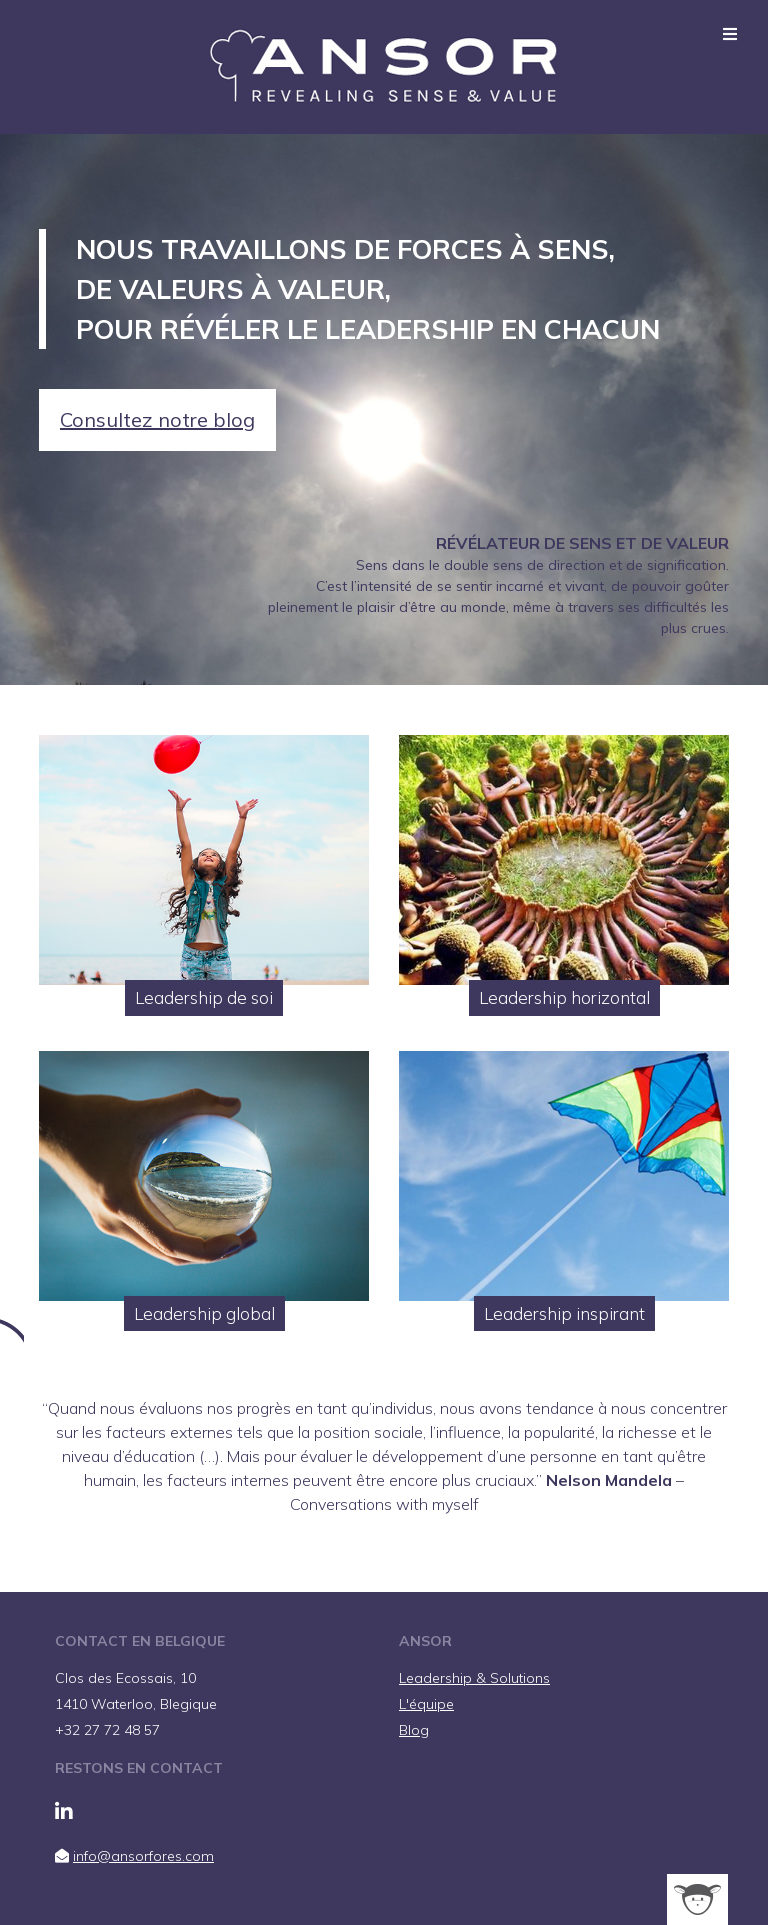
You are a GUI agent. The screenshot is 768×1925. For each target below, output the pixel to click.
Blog (414, 1730)
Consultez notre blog (157, 419)
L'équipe (426, 1704)
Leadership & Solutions (474, 1678)
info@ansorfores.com (143, 1856)
